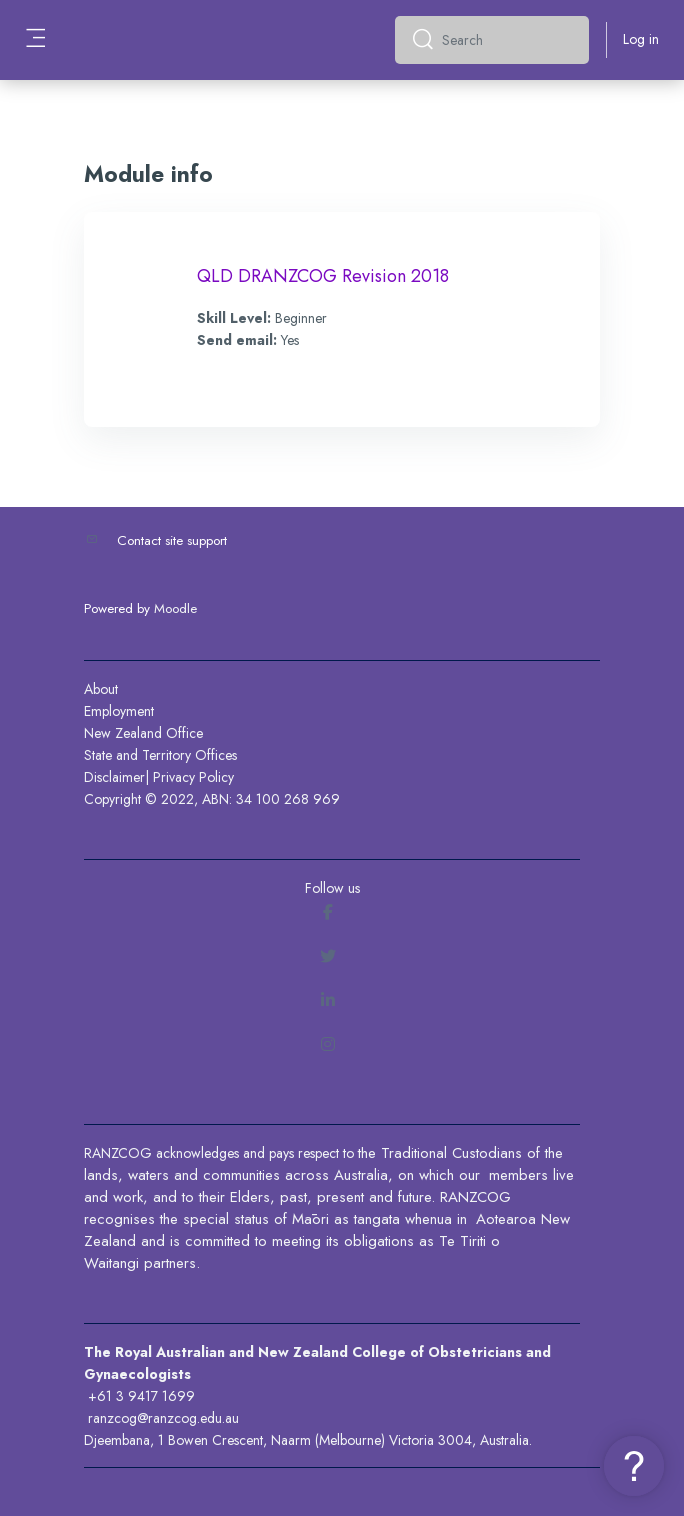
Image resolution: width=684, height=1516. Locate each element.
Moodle (175, 608)
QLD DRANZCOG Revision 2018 (323, 276)
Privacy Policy (193, 777)
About (101, 689)
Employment (119, 711)
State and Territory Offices (160, 755)
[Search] (507, 40)
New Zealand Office (143, 733)
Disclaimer (114, 777)
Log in (641, 39)
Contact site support (172, 540)
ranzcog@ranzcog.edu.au (163, 1418)
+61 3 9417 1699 (141, 1396)
